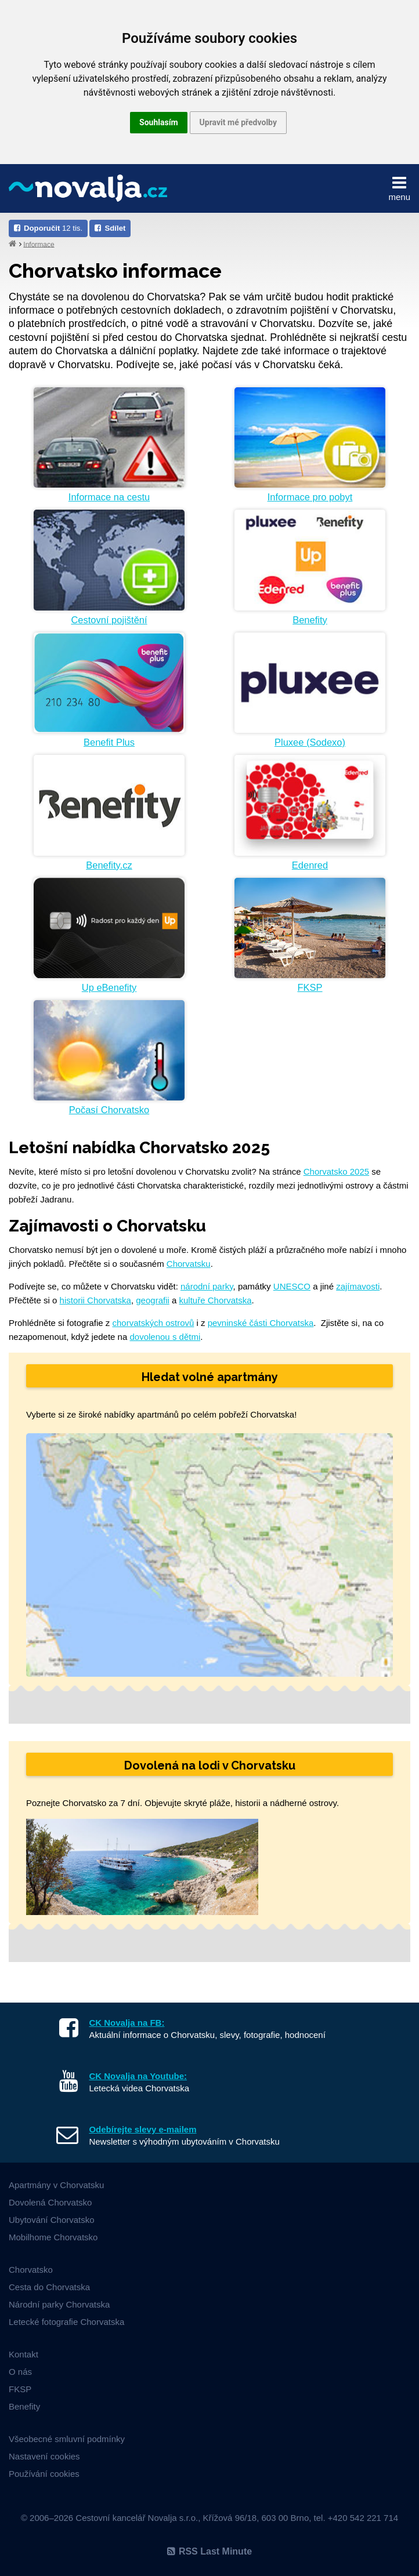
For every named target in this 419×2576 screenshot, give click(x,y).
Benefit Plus (109, 742)
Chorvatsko (31, 2270)
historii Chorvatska (95, 1300)
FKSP (309, 987)
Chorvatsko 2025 (336, 1171)
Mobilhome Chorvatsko (53, 2237)
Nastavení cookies (44, 2456)
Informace (38, 244)
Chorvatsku (189, 1264)
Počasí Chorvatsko (109, 1109)
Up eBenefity (109, 987)
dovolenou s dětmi (164, 1337)
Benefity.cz (109, 865)
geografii (152, 1300)
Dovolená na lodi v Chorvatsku (209, 1765)
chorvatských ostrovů (153, 1323)
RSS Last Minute (209, 2551)
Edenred (310, 865)
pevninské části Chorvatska (261, 1323)
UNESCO (291, 1286)
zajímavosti (358, 1286)
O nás (20, 2372)
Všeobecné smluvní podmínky (67, 2439)
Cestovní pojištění (109, 620)
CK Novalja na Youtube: (138, 2076)
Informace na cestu (109, 497)
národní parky (206, 1286)
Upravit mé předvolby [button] (238, 122)
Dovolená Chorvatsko (50, 2202)
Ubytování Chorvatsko (52, 2220)
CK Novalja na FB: (126, 2023)
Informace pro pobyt (310, 497)
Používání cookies (44, 2474)
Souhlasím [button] (158, 122)
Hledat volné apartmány (210, 1377)
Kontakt (23, 2354)
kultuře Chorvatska (215, 1300)
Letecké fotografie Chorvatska (66, 2322)
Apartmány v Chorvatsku (56, 2185)
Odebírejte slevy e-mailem (142, 2129)
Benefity (309, 620)
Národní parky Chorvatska (59, 2304)
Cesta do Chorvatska (49, 2287)
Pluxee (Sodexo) (309, 742)
